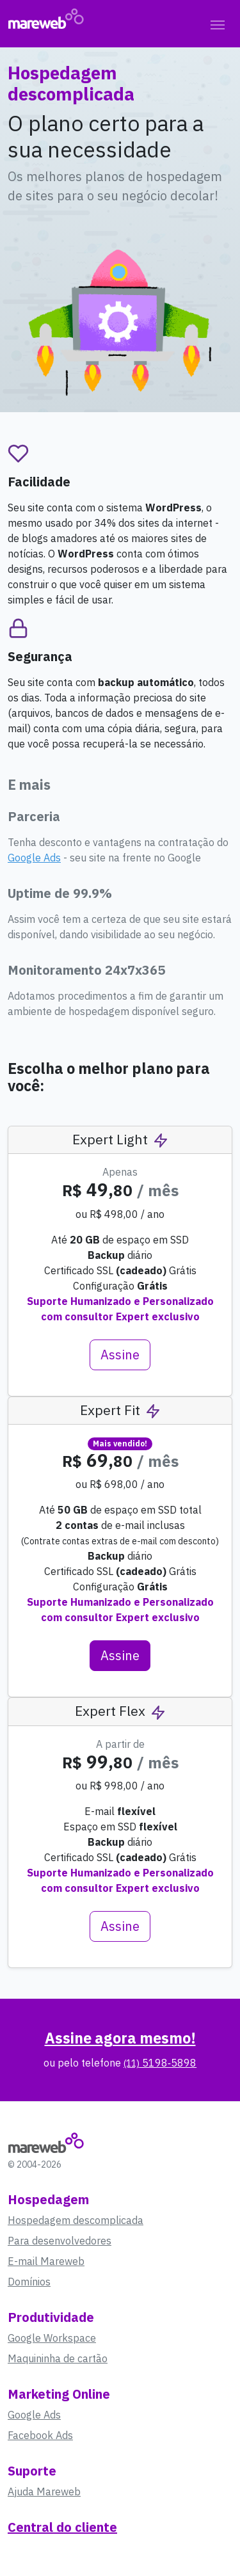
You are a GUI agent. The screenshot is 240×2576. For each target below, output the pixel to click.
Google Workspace (52, 2338)
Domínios (29, 2281)
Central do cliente (62, 2527)
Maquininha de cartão (58, 2358)
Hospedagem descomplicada (75, 2220)
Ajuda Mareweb (44, 2491)
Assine (120, 1354)
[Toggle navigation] (217, 23)
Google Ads (34, 857)
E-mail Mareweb (46, 2261)
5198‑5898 (160, 2062)
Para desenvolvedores (59, 2240)
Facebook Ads (40, 2435)
